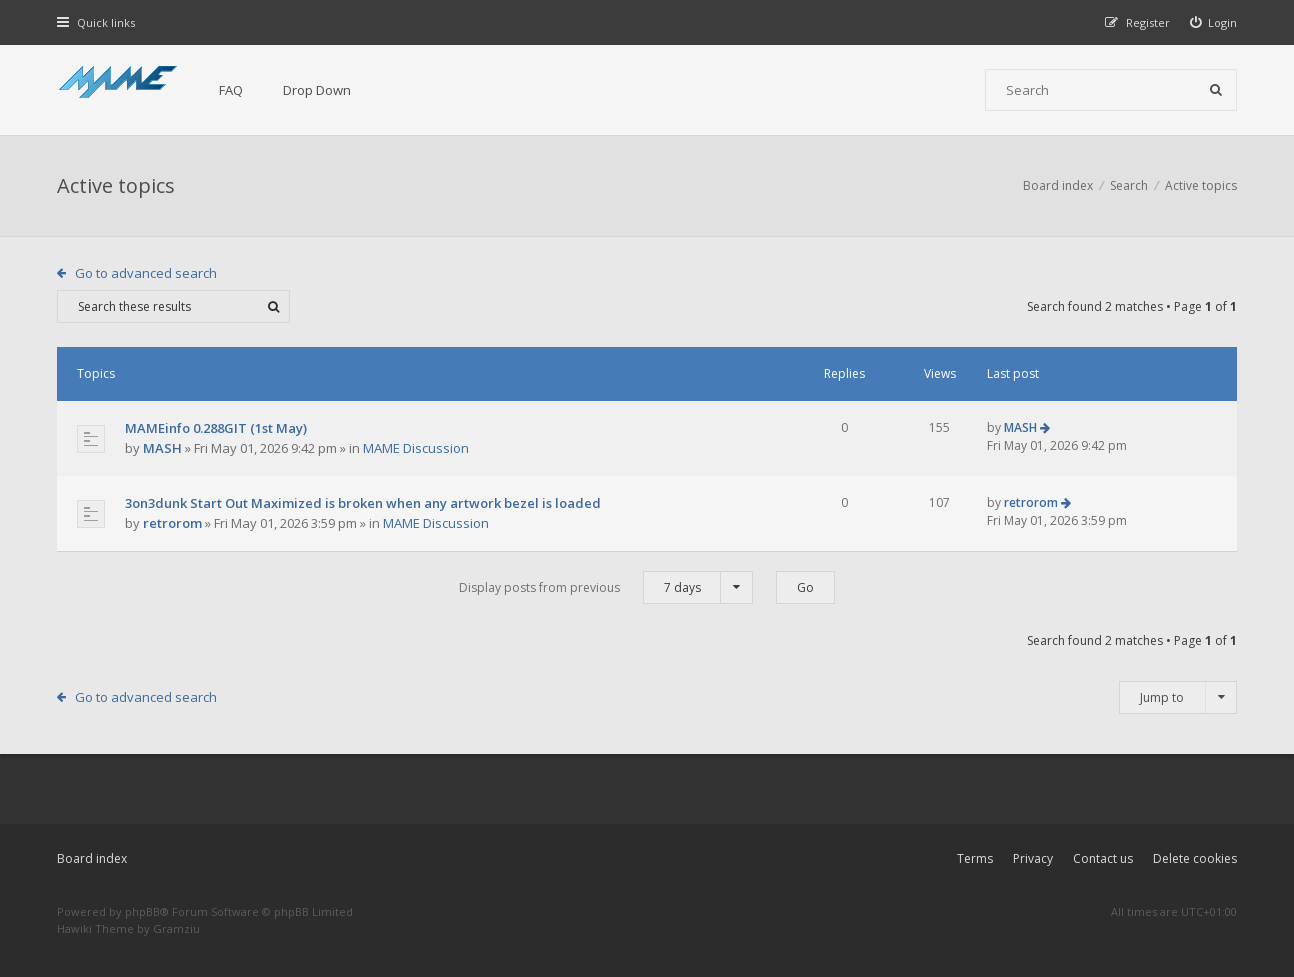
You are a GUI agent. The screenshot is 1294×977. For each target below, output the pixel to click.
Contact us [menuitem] (1103, 858)
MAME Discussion (416, 448)
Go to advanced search (146, 273)
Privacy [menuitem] (1033, 858)
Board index (92, 858)
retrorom (172, 523)
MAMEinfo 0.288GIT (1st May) (216, 428)
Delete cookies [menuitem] (1195, 858)
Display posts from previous (606, 587)
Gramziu (176, 928)
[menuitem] (1214, 22)
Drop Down (317, 90)
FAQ (231, 90)
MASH (162, 448)
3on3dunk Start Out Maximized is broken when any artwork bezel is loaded (363, 503)
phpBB (142, 911)
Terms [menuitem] (975, 858)
